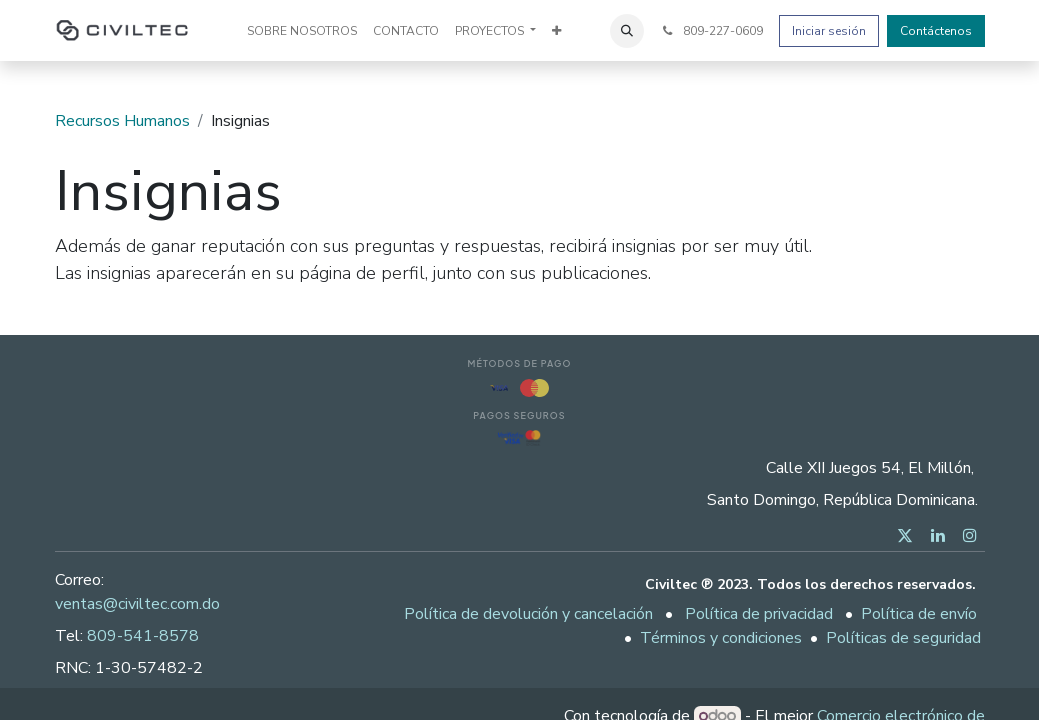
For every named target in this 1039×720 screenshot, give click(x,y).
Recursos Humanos (122, 121)
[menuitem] (302, 31)
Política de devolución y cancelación (528, 614)
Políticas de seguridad (903, 638)
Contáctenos (936, 31)
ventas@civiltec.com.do (137, 604)
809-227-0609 (711, 31)
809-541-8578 (143, 636)
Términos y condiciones (721, 638)
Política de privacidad (759, 614)
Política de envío (919, 614)
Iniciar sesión (829, 31)
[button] (627, 31)
